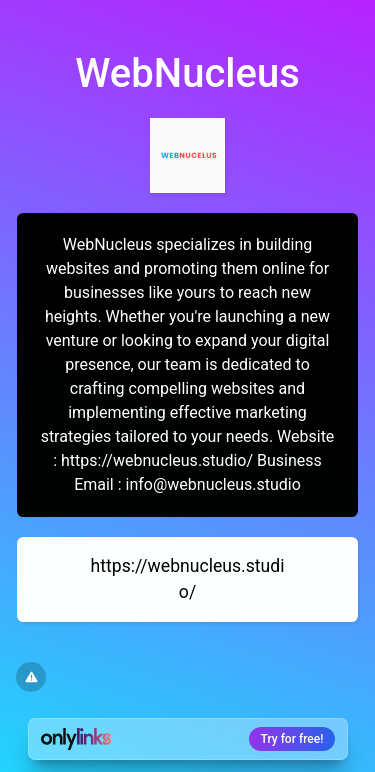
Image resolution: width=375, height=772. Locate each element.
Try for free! (292, 739)
